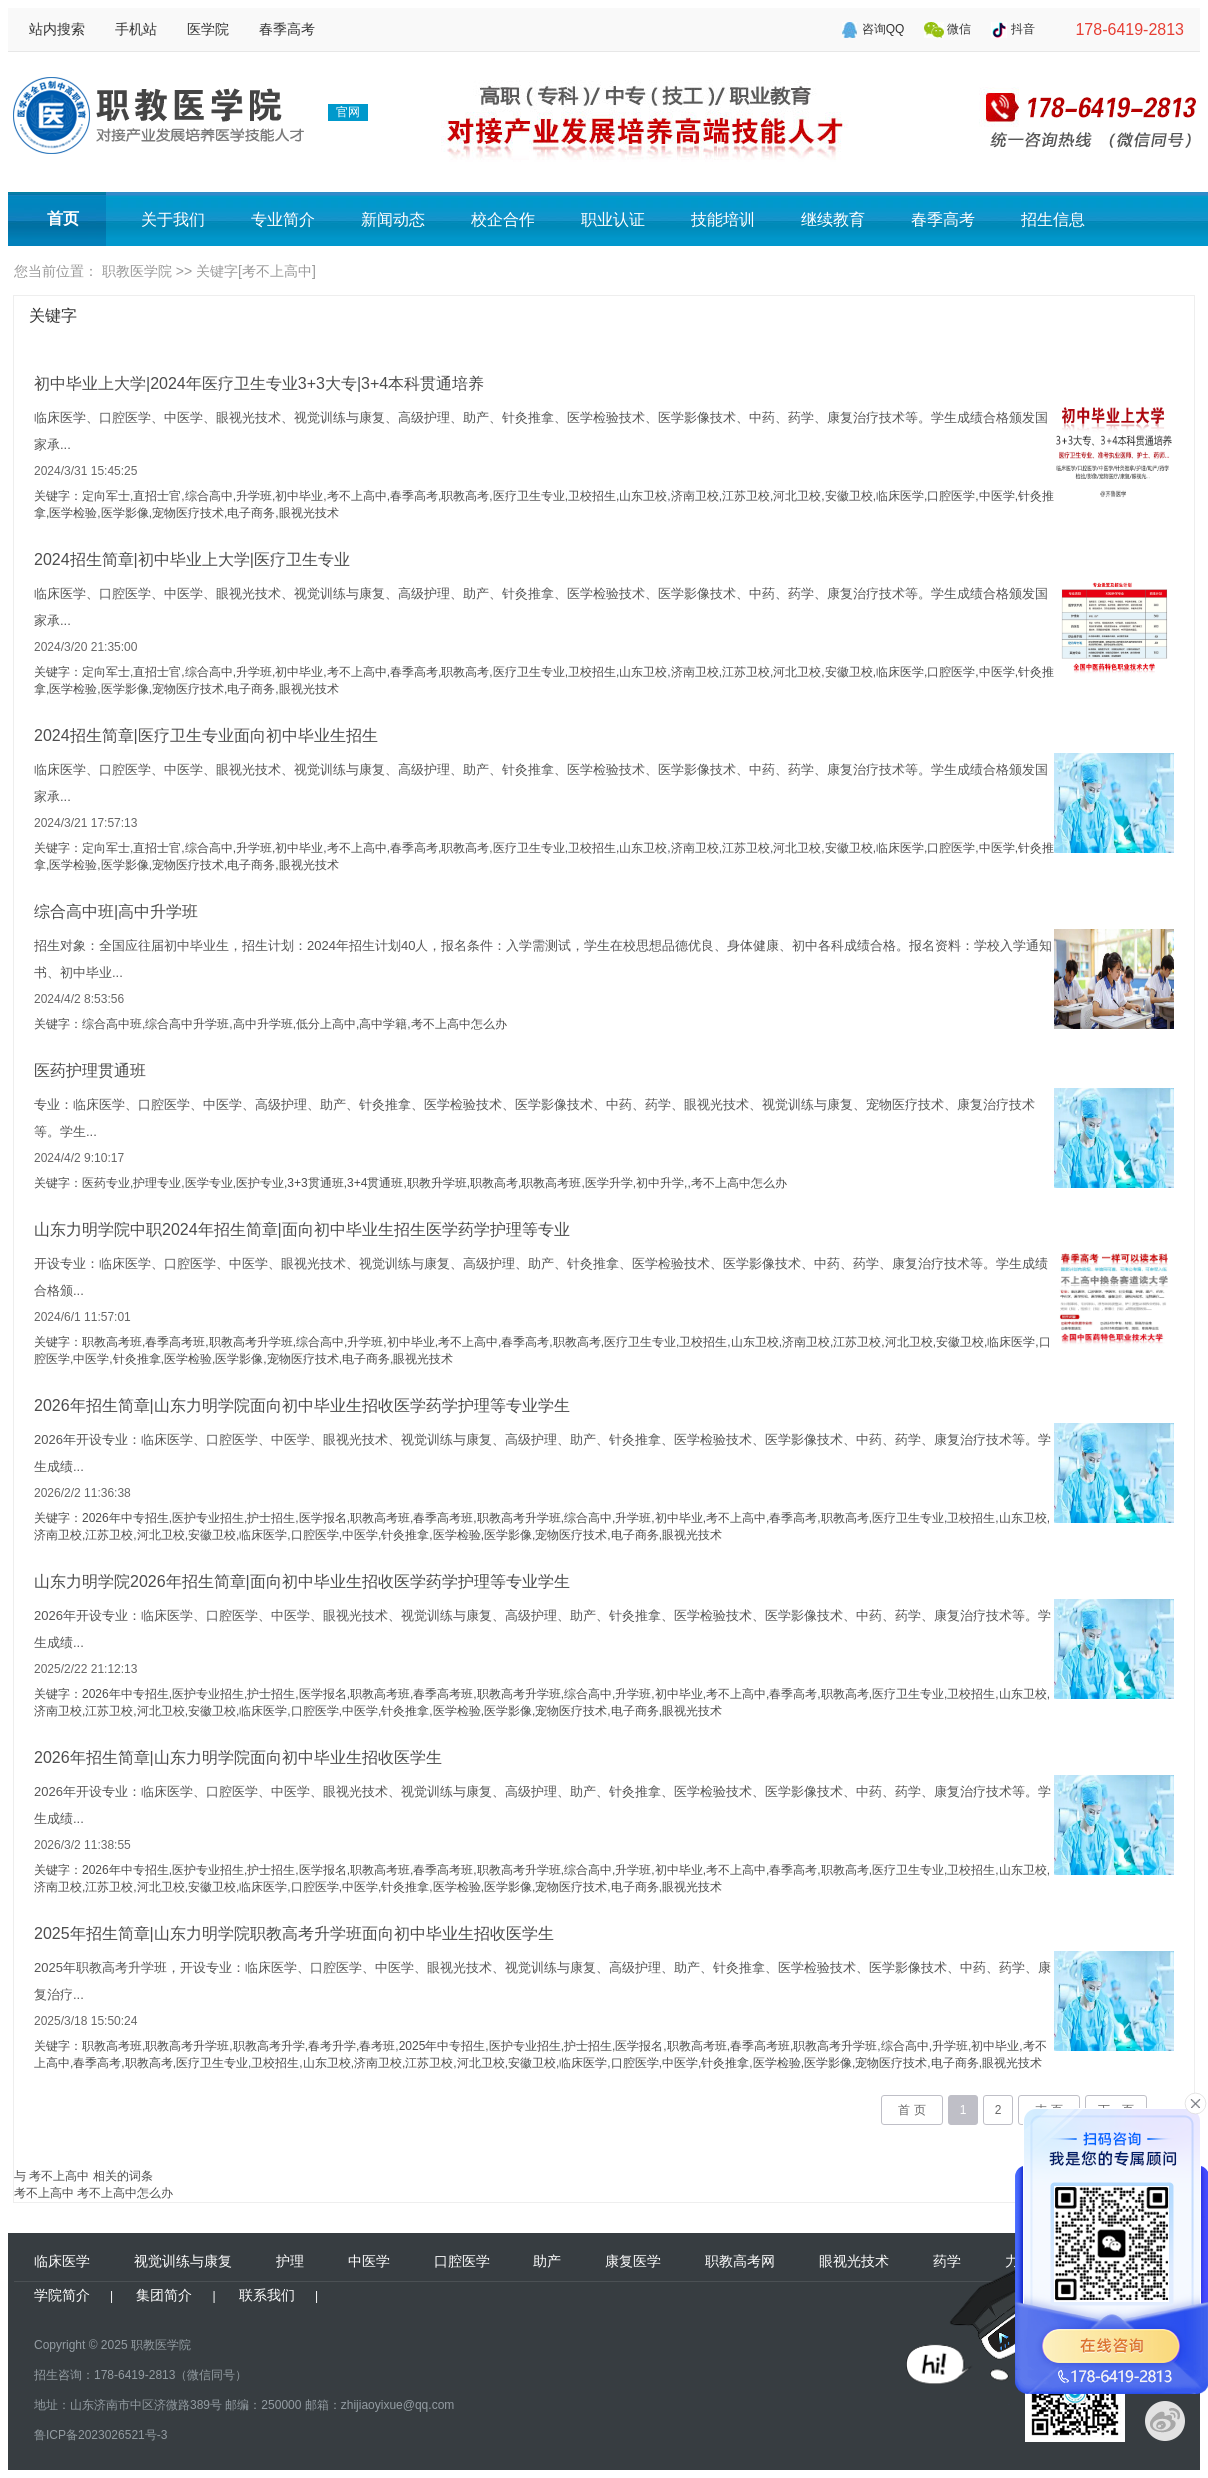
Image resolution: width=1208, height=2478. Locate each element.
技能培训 (723, 219)
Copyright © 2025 (81, 2345)
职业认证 (613, 219)
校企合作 (503, 219)
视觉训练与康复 (183, 2261)
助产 (547, 2261)
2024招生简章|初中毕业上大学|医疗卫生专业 (192, 559)
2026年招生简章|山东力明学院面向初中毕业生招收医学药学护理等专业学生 (302, 1405)
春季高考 (287, 29)
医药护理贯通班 (90, 1070)
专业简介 (283, 219)
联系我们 (267, 2295)
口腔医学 (462, 2261)
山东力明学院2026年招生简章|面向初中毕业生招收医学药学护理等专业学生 (302, 1581)
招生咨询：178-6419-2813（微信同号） (140, 2375)
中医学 (369, 2261)
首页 (63, 218)
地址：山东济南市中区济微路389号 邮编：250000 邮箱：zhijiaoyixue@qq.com (244, 2405)
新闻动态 (393, 219)
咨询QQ (883, 29)
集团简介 (164, 2295)
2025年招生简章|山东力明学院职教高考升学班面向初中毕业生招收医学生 (294, 1933)
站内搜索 (57, 29)
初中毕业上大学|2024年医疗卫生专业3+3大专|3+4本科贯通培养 (259, 383)
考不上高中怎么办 (125, 2193)
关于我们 (173, 219)
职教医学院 (137, 271)
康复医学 (633, 2261)
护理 (290, 2261)
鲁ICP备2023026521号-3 (100, 2435)
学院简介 (62, 2295)
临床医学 (62, 2261)
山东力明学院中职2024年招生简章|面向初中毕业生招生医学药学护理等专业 (302, 1229)
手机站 (136, 29)
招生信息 (1053, 219)
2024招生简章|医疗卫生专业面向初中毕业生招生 (206, 735)
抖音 (1023, 29)
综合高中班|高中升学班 (116, 911)
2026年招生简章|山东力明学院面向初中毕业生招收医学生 (238, 1757)
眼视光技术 (854, 2261)
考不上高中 (44, 2193)
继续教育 (833, 219)
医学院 (208, 29)
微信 (959, 29)
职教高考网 (740, 2261)
